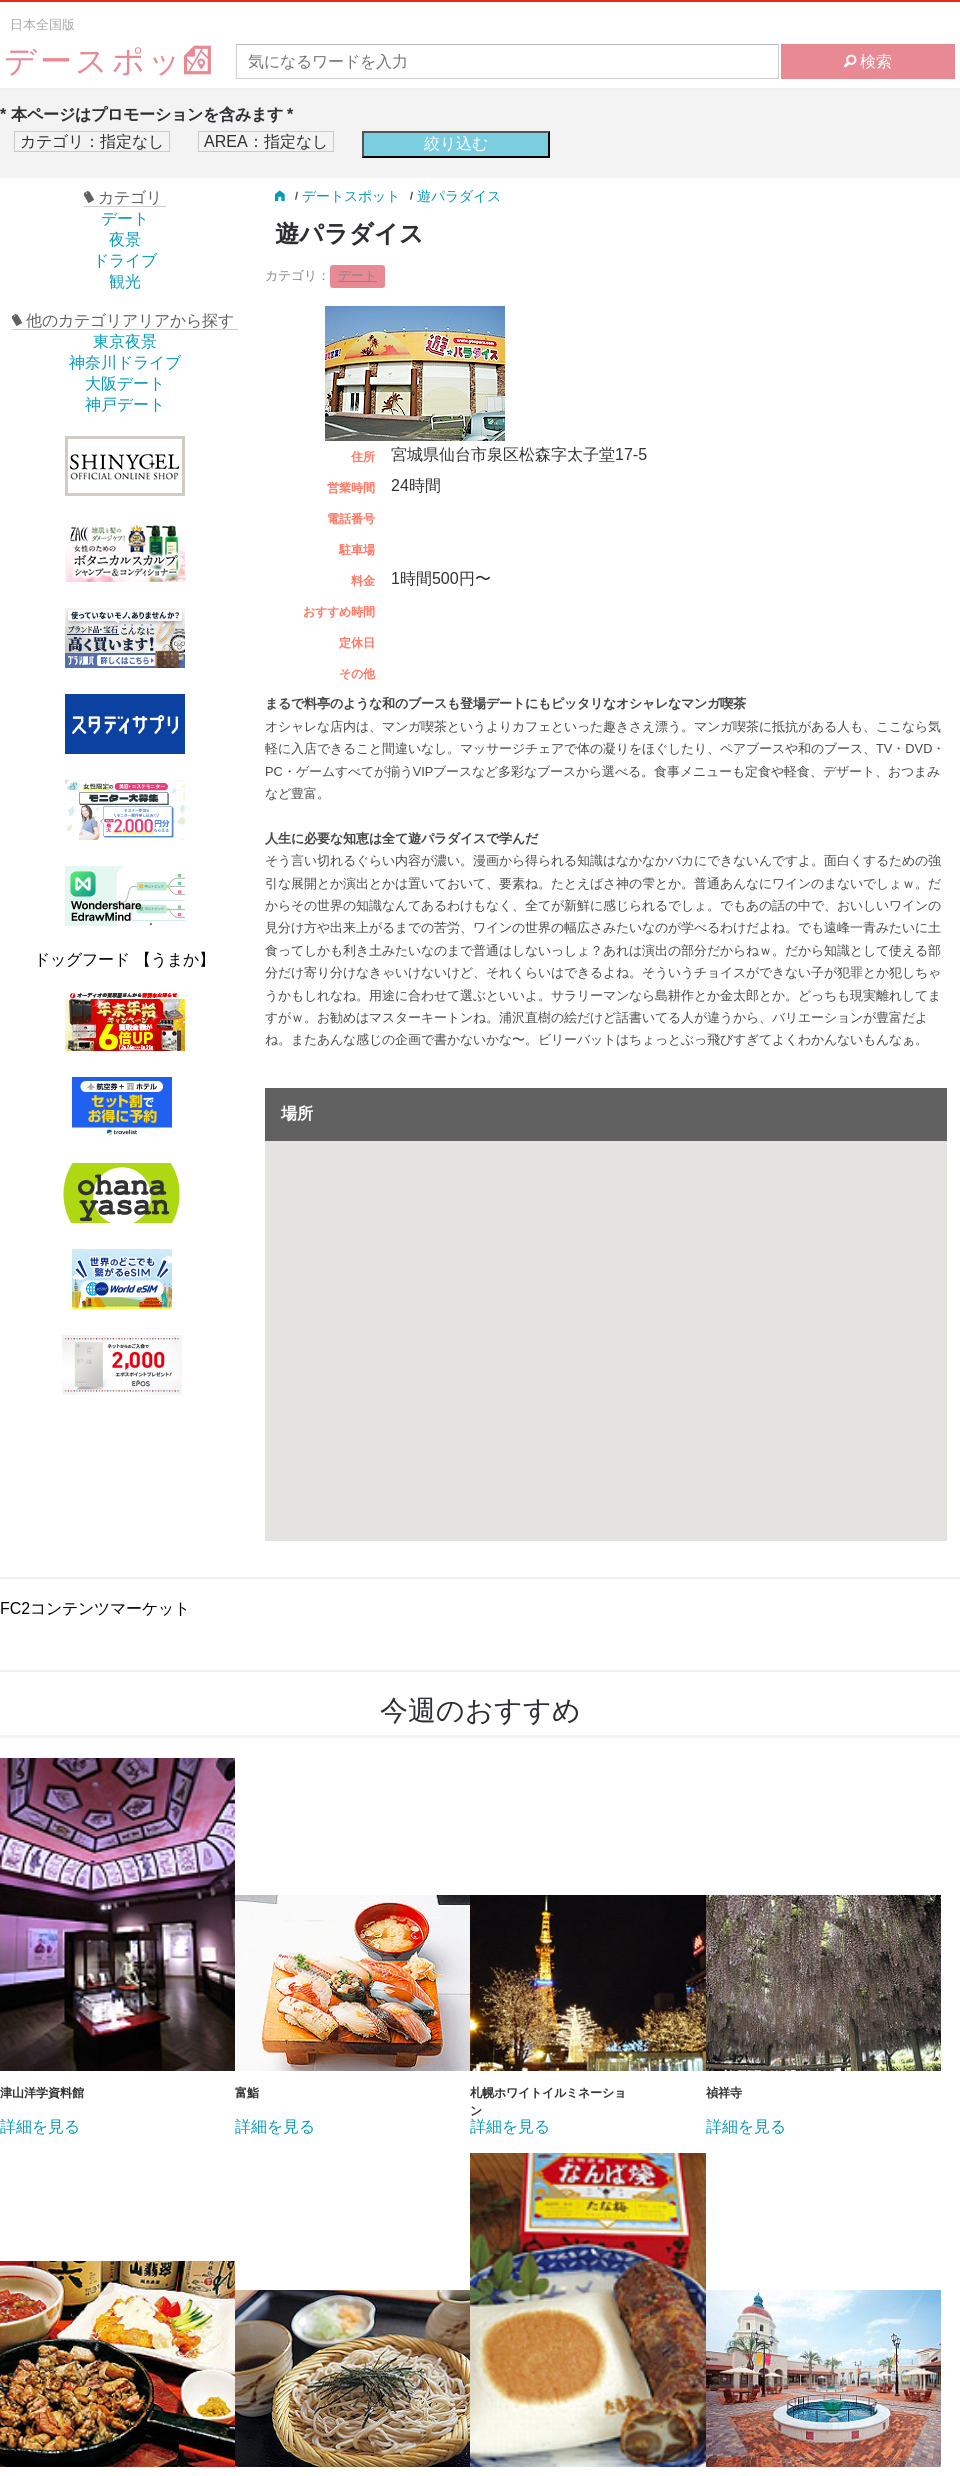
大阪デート (125, 383)
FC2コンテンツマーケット (95, 1608)
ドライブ (125, 260)
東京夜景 (125, 341)
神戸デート (125, 404)
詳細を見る (40, 2127)
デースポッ (109, 61)
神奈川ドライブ (125, 362)
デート (125, 218)
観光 (125, 281)
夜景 (125, 239)
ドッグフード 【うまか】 (124, 959)
